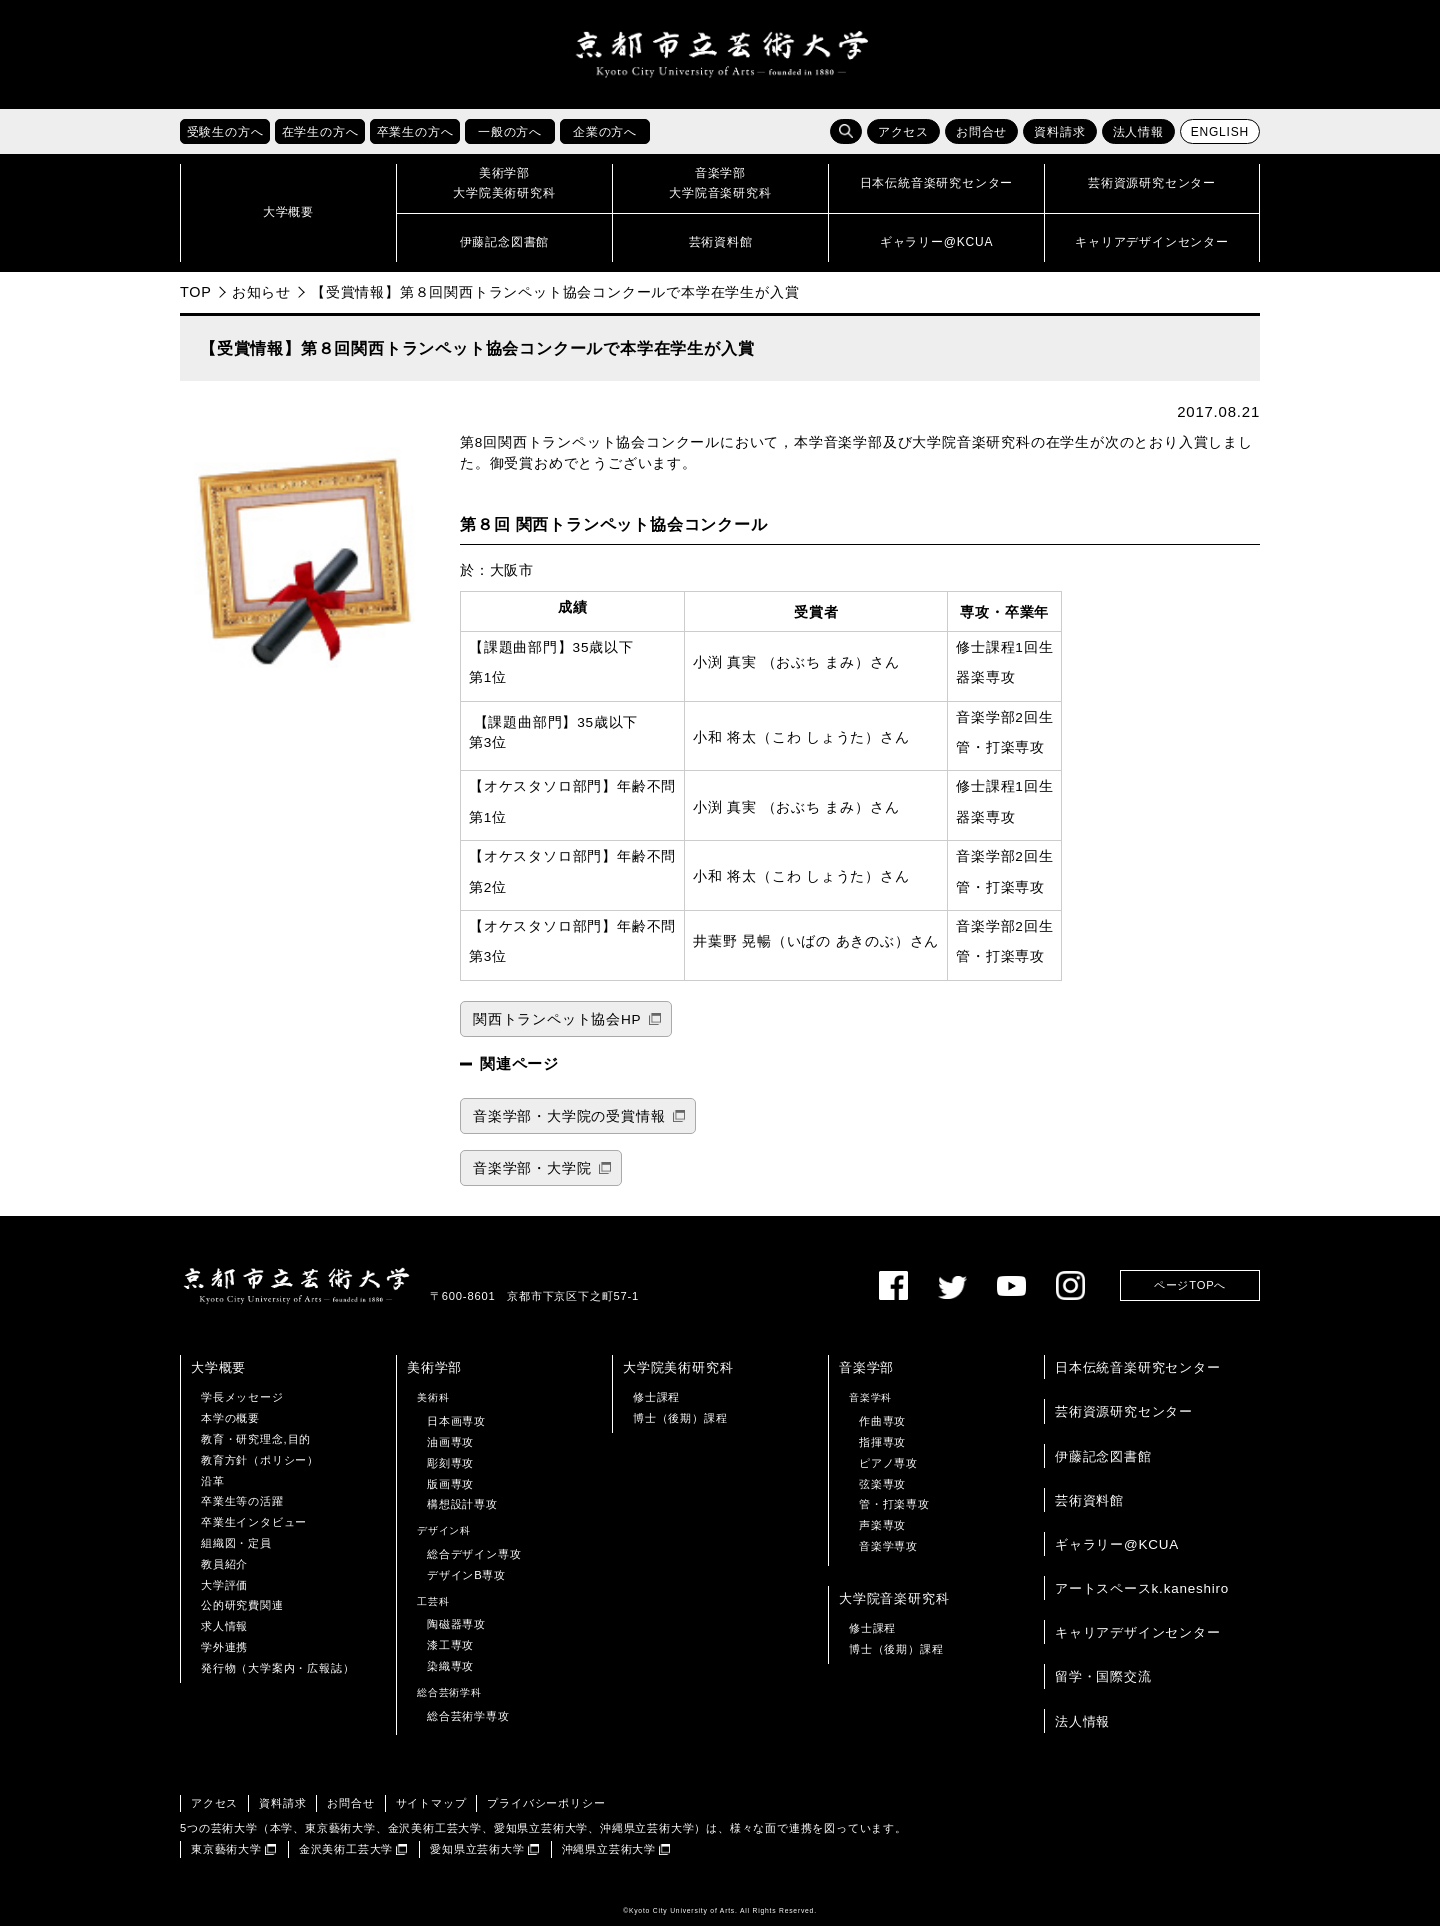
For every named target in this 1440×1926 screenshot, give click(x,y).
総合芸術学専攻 (468, 1716)
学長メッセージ (242, 1398)
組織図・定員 (236, 1543)
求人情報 (224, 1627)
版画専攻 (450, 1484)
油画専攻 (450, 1442)
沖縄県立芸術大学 (609, 1849)
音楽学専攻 (888, 1546)
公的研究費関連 (242, 1606)
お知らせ (261, 292)
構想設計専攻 (462, 1505)
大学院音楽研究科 (894, 1598)
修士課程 (656, 1398)
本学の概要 (230, 1419)
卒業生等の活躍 (242, 1502)
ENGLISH (1220, 133)
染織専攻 (450, 1666)
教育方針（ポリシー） (260, 1460)
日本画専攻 (456, 1422)
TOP (196, 292)
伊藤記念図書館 (1103, 1456)
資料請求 (1059, 133)
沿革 (213, 1481)
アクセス (903, 133)
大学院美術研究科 (678, 1368)
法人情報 (1138, 133)
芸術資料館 (1089, 1500)
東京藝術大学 (226, 1849)
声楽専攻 (882, 1526)
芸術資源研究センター (1124, 1412)
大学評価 (224, 1585)
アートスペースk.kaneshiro (1142, 1588)
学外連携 (224, 1647)
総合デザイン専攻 (474, 1554)
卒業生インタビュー (254, 1523)
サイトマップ (431, 1804)
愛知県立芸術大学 (477, 1849)
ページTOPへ (1190, 1286)
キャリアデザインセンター (1138, 1633)
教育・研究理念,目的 (256, 1439)
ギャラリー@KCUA (1117, 1544)
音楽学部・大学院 (532, 1168)
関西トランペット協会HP (557, 1019)
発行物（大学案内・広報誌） (277, 1668)
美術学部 (434, 1368)
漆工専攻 (450, 1646)
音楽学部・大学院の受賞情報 (569, 1116)
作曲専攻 (882, 1422)
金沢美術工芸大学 (346, 1849)
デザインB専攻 (466, 1575)
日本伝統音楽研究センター (1138, 1368)
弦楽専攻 (882, 1484)
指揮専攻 (882, 1442)
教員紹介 (224, 1564)
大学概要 (218, 1368)
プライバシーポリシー (546, 1804)
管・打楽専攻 (894, 1505)
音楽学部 (866, 1368)
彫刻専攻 (450, 1463)
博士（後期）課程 (680, 1419)
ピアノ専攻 (888, 1463)
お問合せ (981, 133)
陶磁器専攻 (456, 1625)
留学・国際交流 (1103, 1677)
